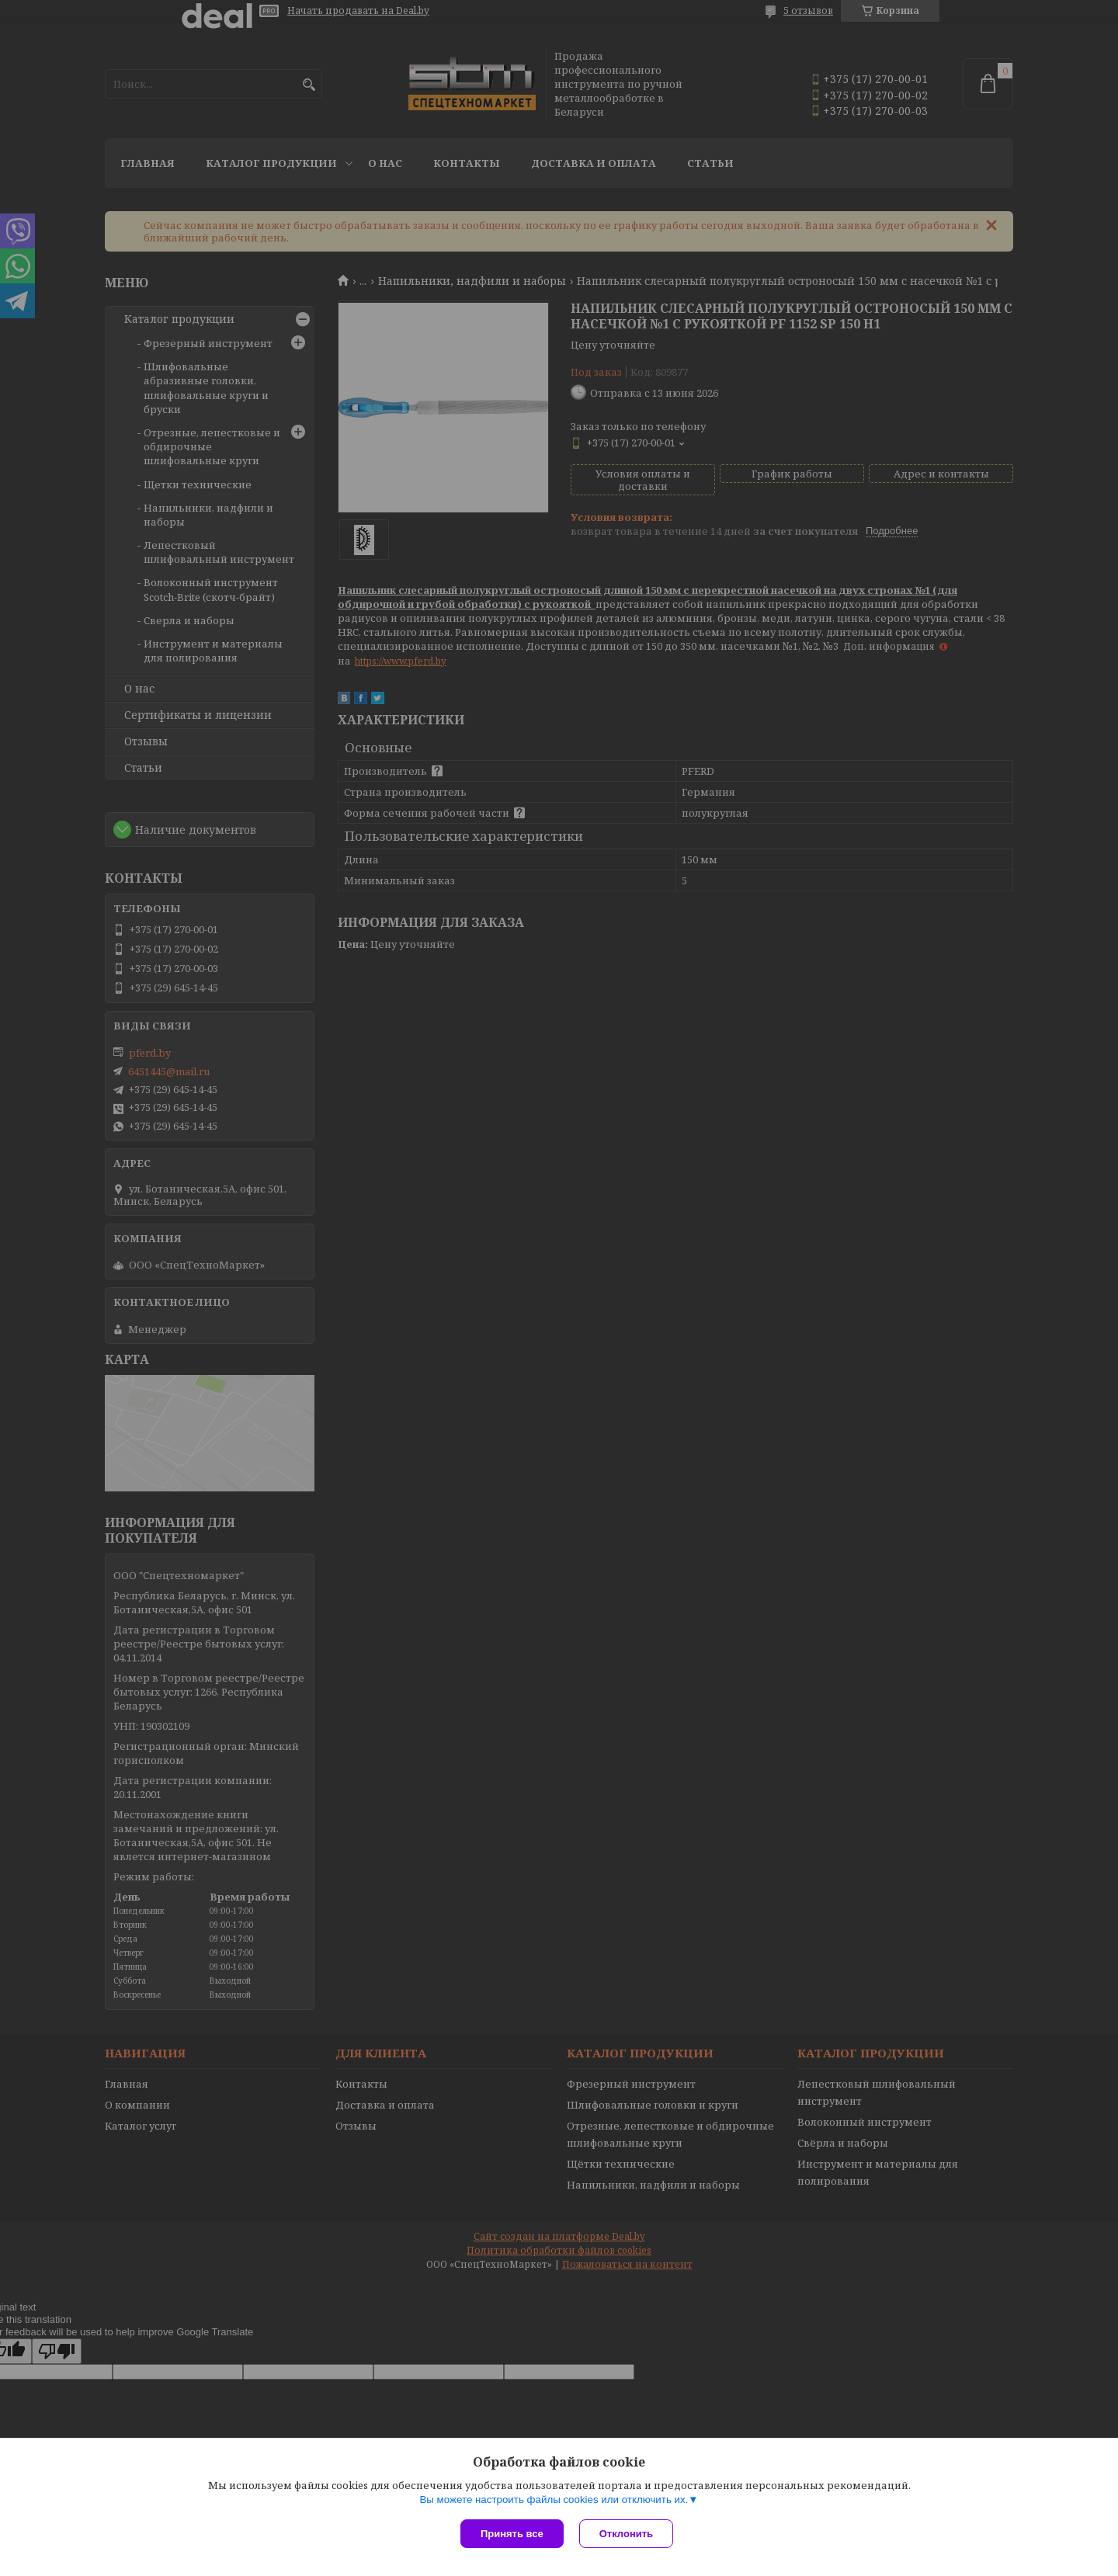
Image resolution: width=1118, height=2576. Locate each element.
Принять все (512, 2534)
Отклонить (626, 2534)
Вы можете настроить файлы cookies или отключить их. (553, 2499)
